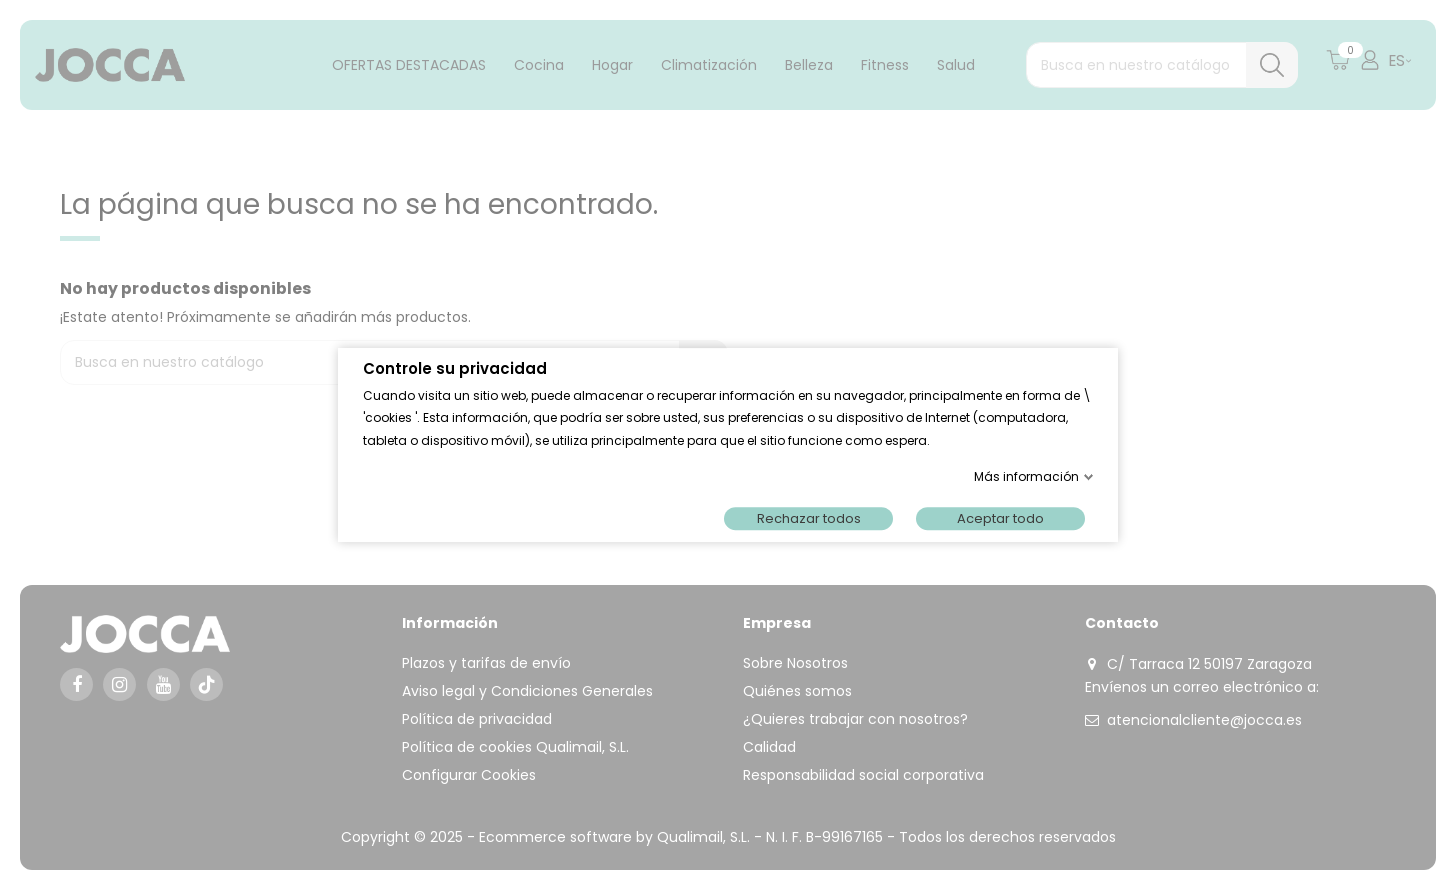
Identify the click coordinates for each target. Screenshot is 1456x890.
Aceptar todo (1000, 518)
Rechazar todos (809, 518)
